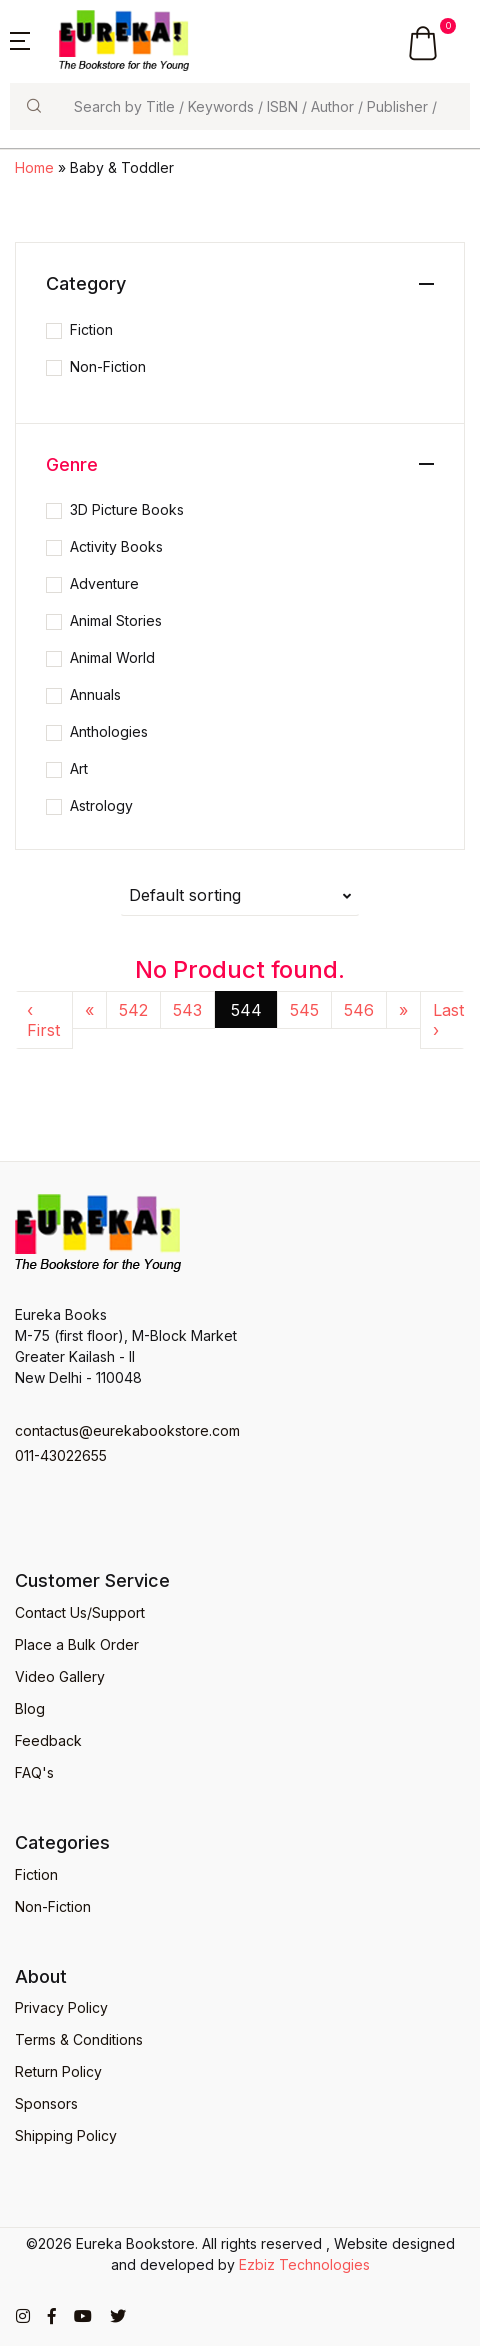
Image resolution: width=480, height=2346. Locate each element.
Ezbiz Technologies (304, 2264)
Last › (448, 1020)
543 (187, 1010)
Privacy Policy (61, 2007)
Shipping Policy (66, 2135)
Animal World (112, 657)
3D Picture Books (127, 509)
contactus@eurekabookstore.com (127, 1430)
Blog (30, 1708)
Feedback (48, 1740)
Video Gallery (60, 1676)
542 (133, 1010)
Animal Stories (116, 620)
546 (359, 1010)
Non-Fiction (108, 366)
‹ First (43, 1020)
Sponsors (46, 2103)
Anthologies (109, 731)
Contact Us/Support (80, 1612)
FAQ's (34, 1772)
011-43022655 (61, 1455)
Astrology (101, 805)
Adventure (104, 583)
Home (34, 167)
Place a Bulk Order (77, 1644)
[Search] (263, 106)
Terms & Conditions (79, 2039)
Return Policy (58, 2071)
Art (79, 768)
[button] (20, 39)
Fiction (91, 329)
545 (304, 1010)
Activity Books (116, 546)
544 (246, 1010)
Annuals (95, 694)
